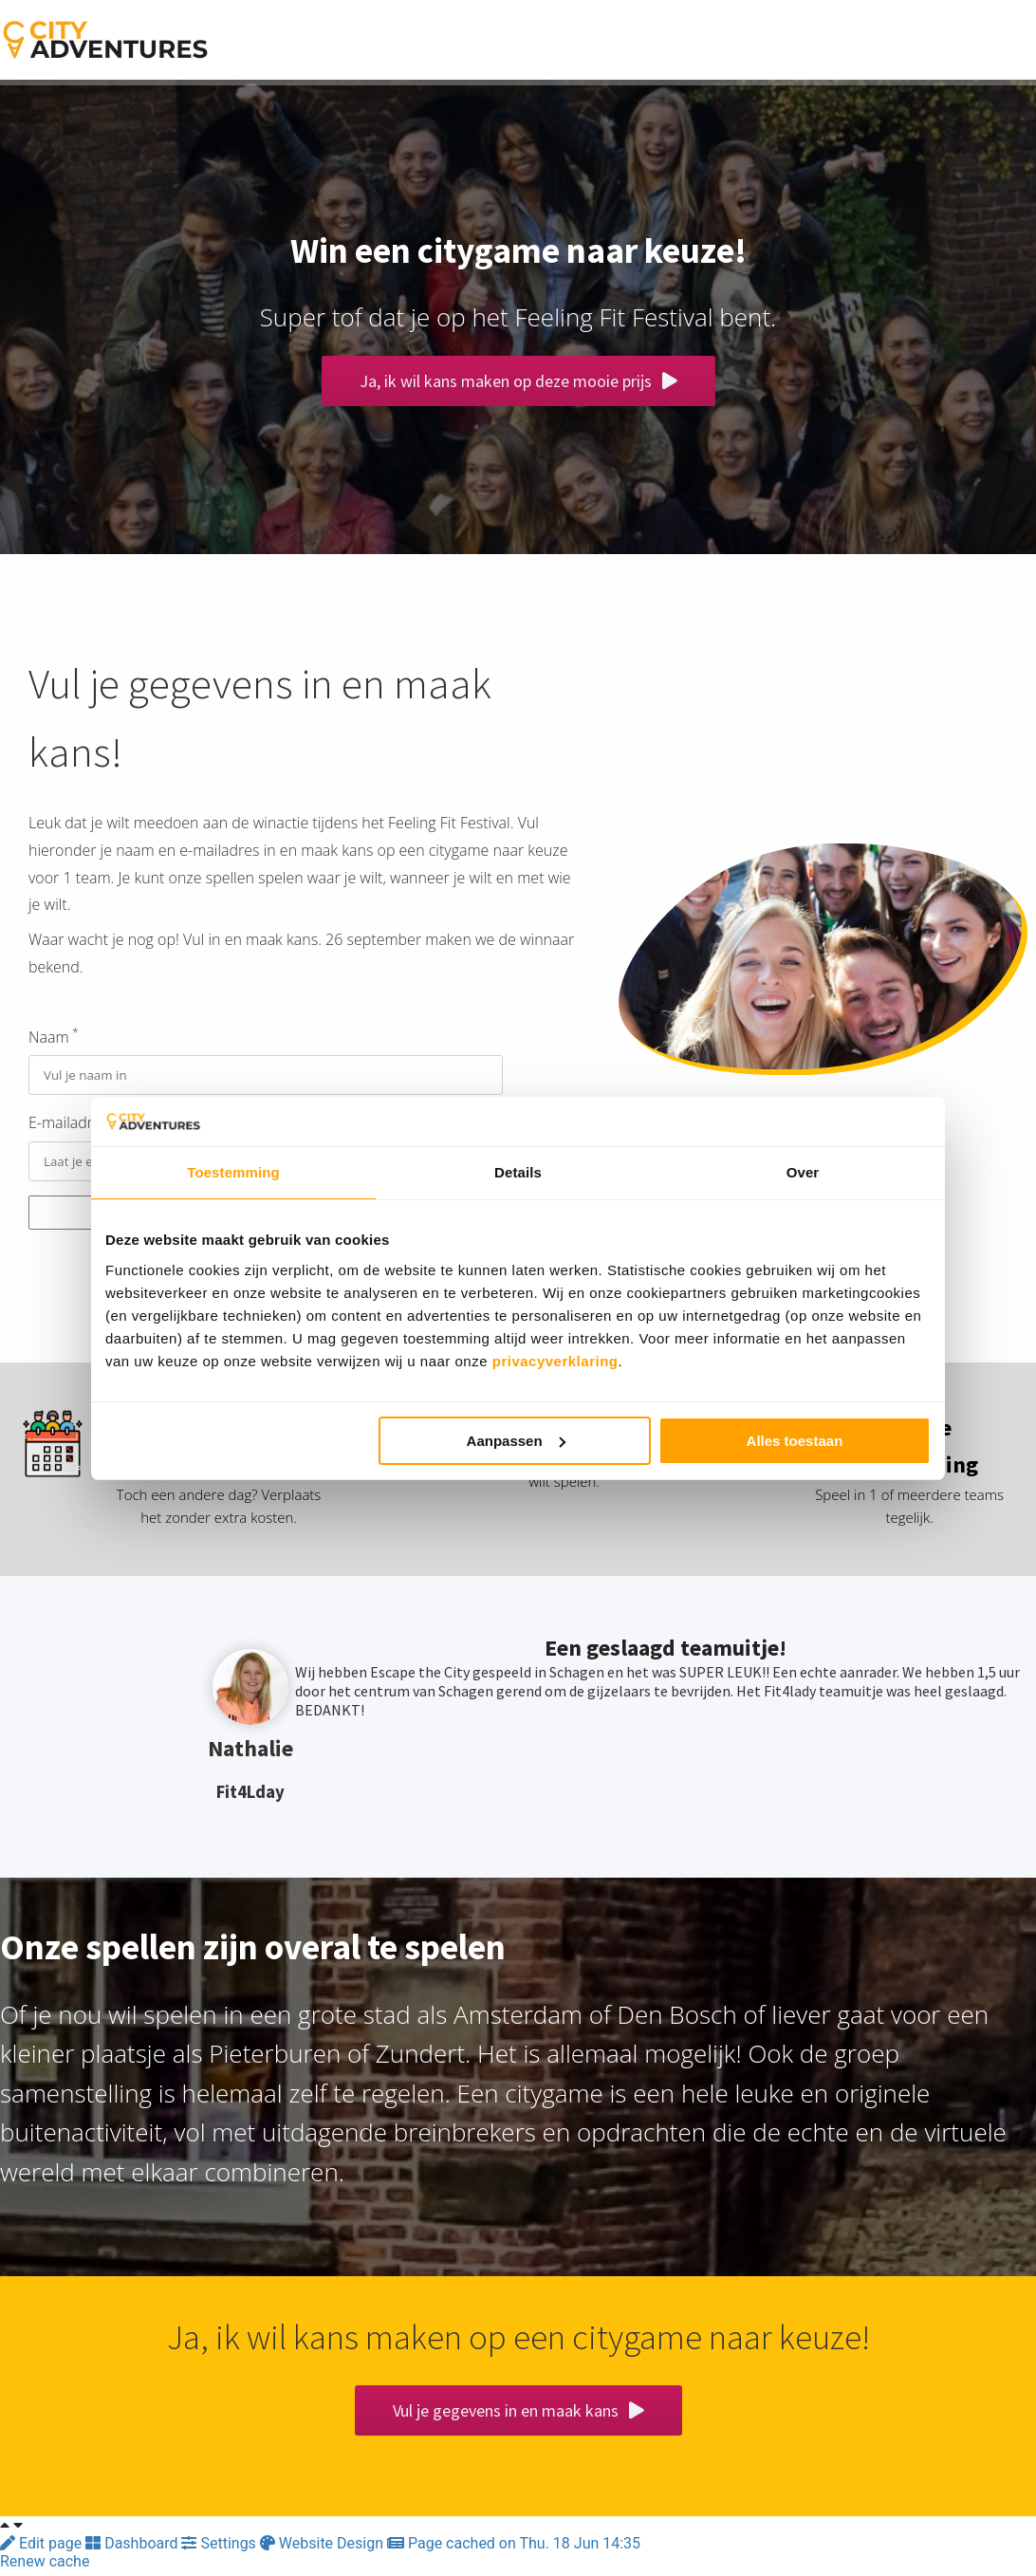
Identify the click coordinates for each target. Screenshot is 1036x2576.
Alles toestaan (795, 1441)
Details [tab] (518, 1172)
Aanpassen (516, 1441)
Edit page (42, 2549)
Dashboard (133, 2549)
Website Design (323, 2549)
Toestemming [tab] (233, 1172)
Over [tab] (803, 1172)
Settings (220, 2549)
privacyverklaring (555, 1361)
